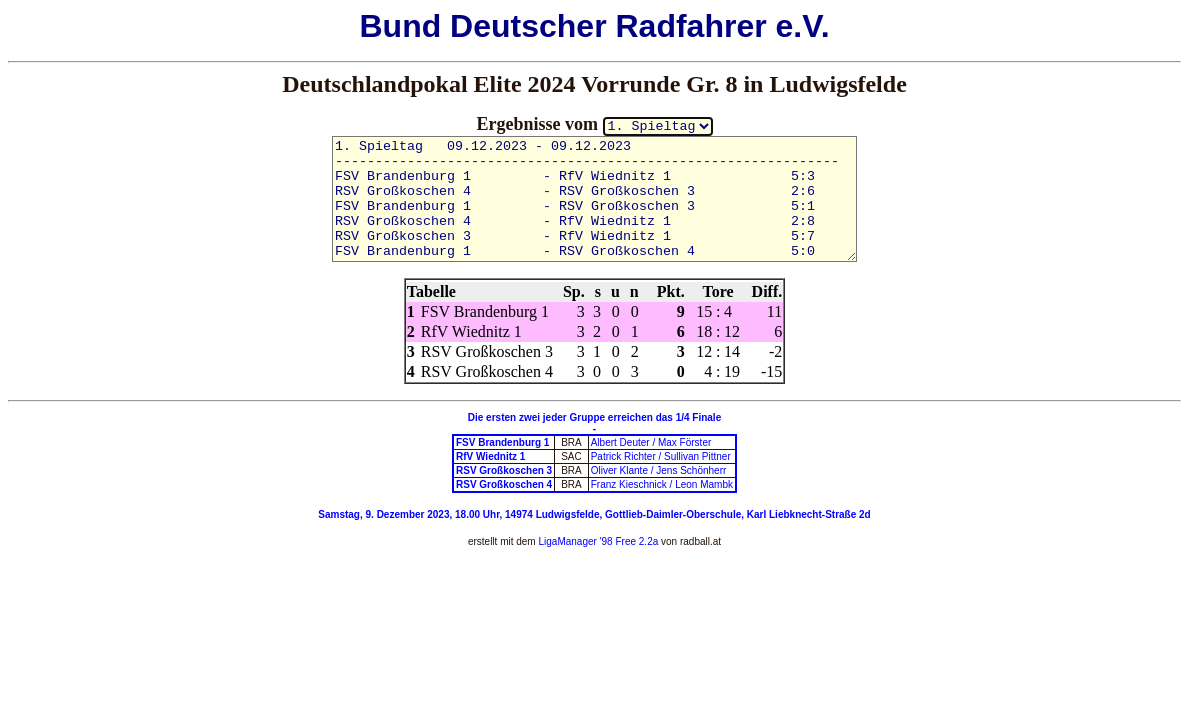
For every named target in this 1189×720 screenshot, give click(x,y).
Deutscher (528, 26)
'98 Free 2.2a (627, 541)
